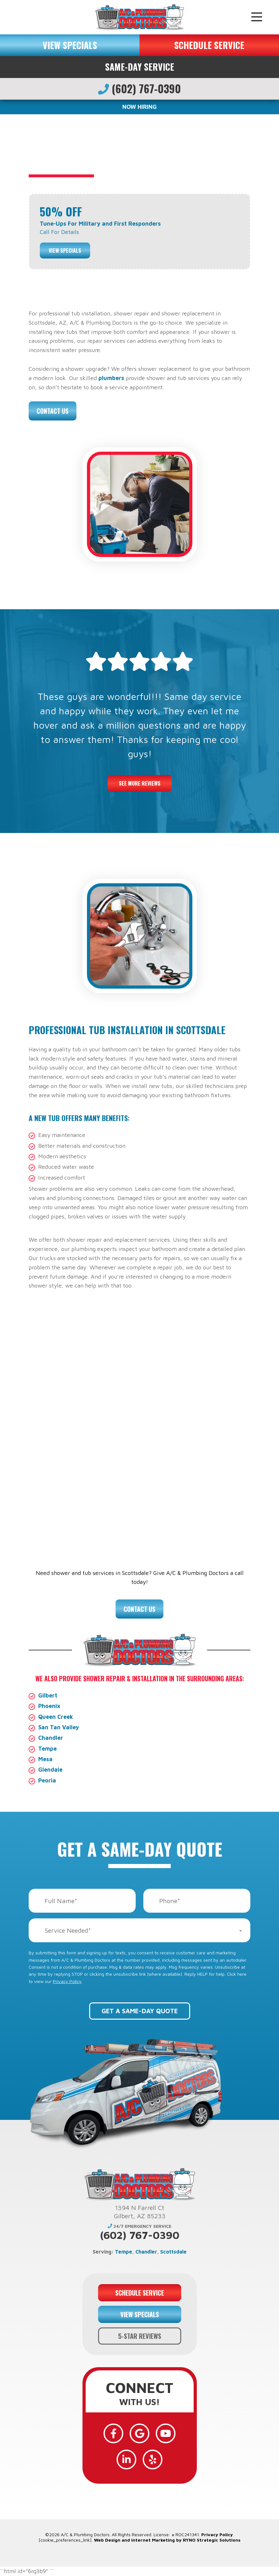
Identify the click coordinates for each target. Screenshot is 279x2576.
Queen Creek (55, 1716)
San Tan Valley (58, 1727)
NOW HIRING (139, 106)
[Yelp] (152, 2459)
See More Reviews (140, 783)
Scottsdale (173, 2252)
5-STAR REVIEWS (139, 2336)
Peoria (47, 1780)
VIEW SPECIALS (70, 45)
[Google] (139, 2433)
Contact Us (52, 411)
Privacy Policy (67, 1981)
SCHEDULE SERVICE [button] (209, 45)
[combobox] (139, 1930)
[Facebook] (113, 2433)
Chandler (50, 1737)
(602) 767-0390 (139, 88)
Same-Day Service (139, 66)
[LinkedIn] (126, 2459)
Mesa (45, 1759)
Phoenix (49, 1706)
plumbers (111, 378)
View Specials (65, 250)
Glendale (50, 1769)
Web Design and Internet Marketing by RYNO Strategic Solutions (167, 2540)
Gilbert (47, 1695)
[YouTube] (165, 2433)
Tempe (47, 1748)
